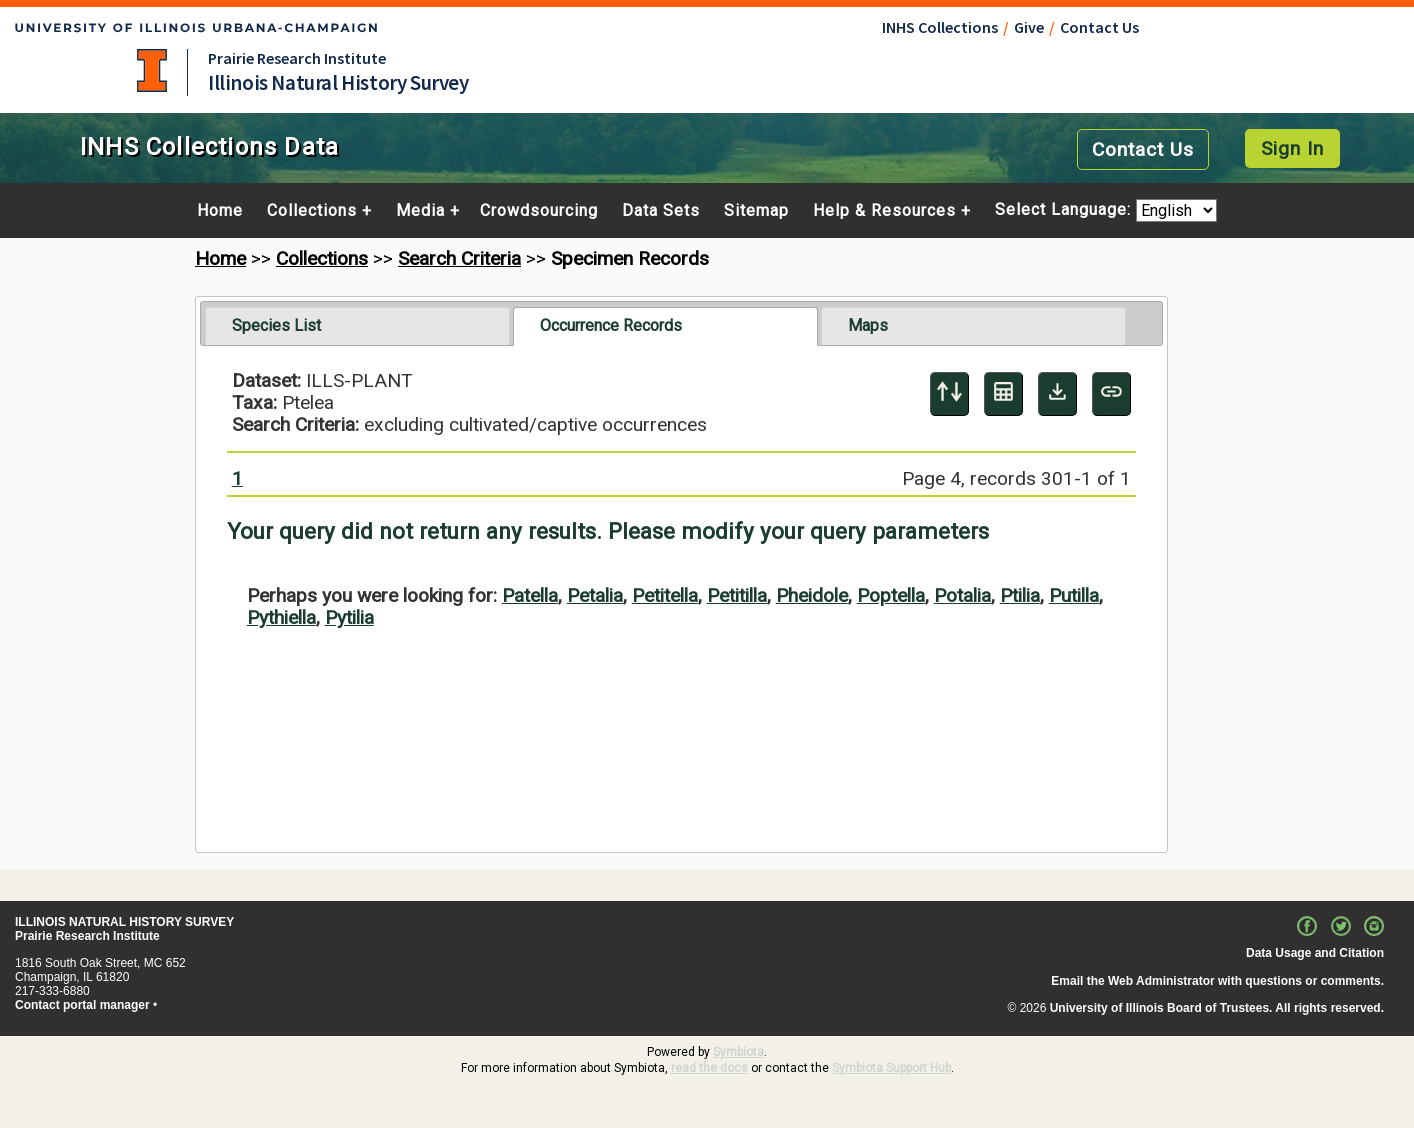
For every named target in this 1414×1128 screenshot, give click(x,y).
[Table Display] (1003, 394)
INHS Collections (940, 27)
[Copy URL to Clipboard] (1111, 394)
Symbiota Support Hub (891, 1068)
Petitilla (737, 595)
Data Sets (661, 211)
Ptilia (1020, 595)
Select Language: (1065, 210)
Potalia (962, 595)
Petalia (595, 595)
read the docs (709, 1068)
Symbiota (738, 1052)
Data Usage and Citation (1315, 953)
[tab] (357, 326)
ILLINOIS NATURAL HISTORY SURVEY (124, 922)
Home (220, 211)
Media (420, 211)
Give (1029, 27)
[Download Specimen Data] (1057, 394)
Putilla (1074, 595)
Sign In (1292, 148)
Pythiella (281, 617)
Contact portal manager (82, 1005)
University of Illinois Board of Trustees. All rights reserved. (1217, 1008)
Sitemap (756, 211)
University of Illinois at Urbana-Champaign (152, 70)
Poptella (891, 595)
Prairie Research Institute (297, 58)
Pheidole (812, 595)
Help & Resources (884, 211)
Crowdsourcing (539, 211)
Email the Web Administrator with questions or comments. (1217, 981)
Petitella (665, 595)
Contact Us (1099, 27)
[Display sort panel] (949, 394)
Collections (312, 211)
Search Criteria (459, 258)
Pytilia (349, 617)
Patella (530, 595)
